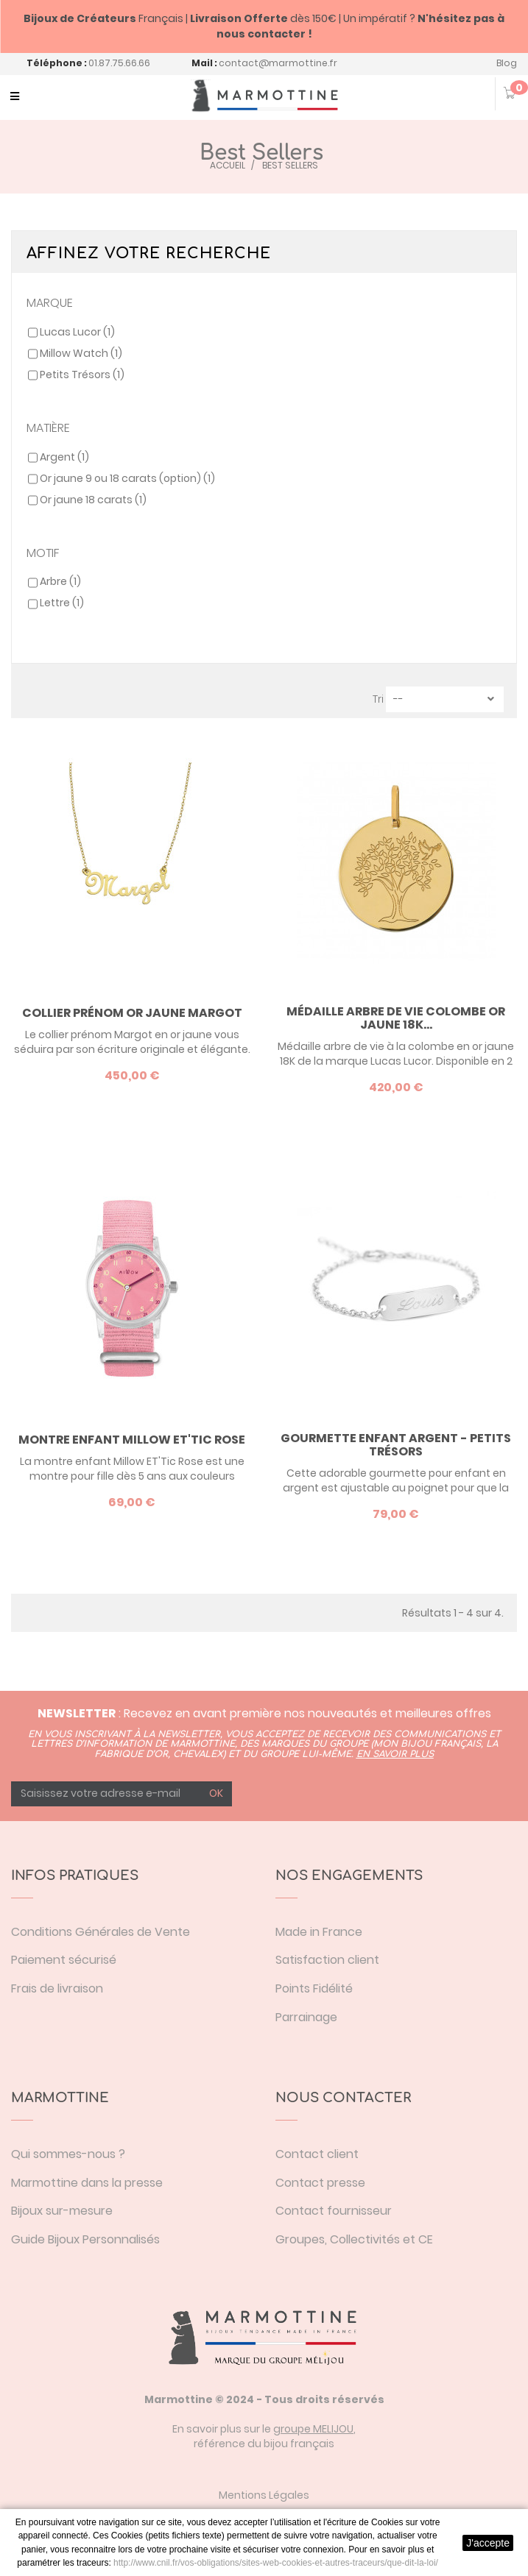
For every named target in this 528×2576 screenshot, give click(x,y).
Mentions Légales (264, 2495)
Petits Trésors (82, 374)
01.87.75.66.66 (119, 63)
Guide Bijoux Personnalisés (85, 2239)
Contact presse (320, 2182)
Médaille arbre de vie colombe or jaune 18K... (395, 1018)
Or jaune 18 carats (93, 499)
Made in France (318, 1931)
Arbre (60, 581)
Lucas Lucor (77, 331)
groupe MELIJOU (313, 2428)
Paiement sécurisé (63, 1959)
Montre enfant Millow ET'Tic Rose (131, 1440)
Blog (506, 63)
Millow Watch (81, 353)
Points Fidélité (314, 1988)
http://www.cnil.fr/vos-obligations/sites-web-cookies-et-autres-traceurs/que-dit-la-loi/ (275, 2563)
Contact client (317, 2154)
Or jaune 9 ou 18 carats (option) (127, 478)
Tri (378, 699)
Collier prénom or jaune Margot (132, 1013)
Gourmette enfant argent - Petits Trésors (396, 1445)
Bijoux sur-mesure (62, 2210)
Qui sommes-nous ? (68, 2154)
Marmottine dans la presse (87, 2182)
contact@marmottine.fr (278, 63)
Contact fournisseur (333, 2210)
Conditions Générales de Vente (100, 1931)
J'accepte (488, 2543)
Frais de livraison (57, 1988)
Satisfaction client (327, 1959)
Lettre (62, 602)
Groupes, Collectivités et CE (354, 2239)
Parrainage (306, 2017)
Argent (64, 457)
